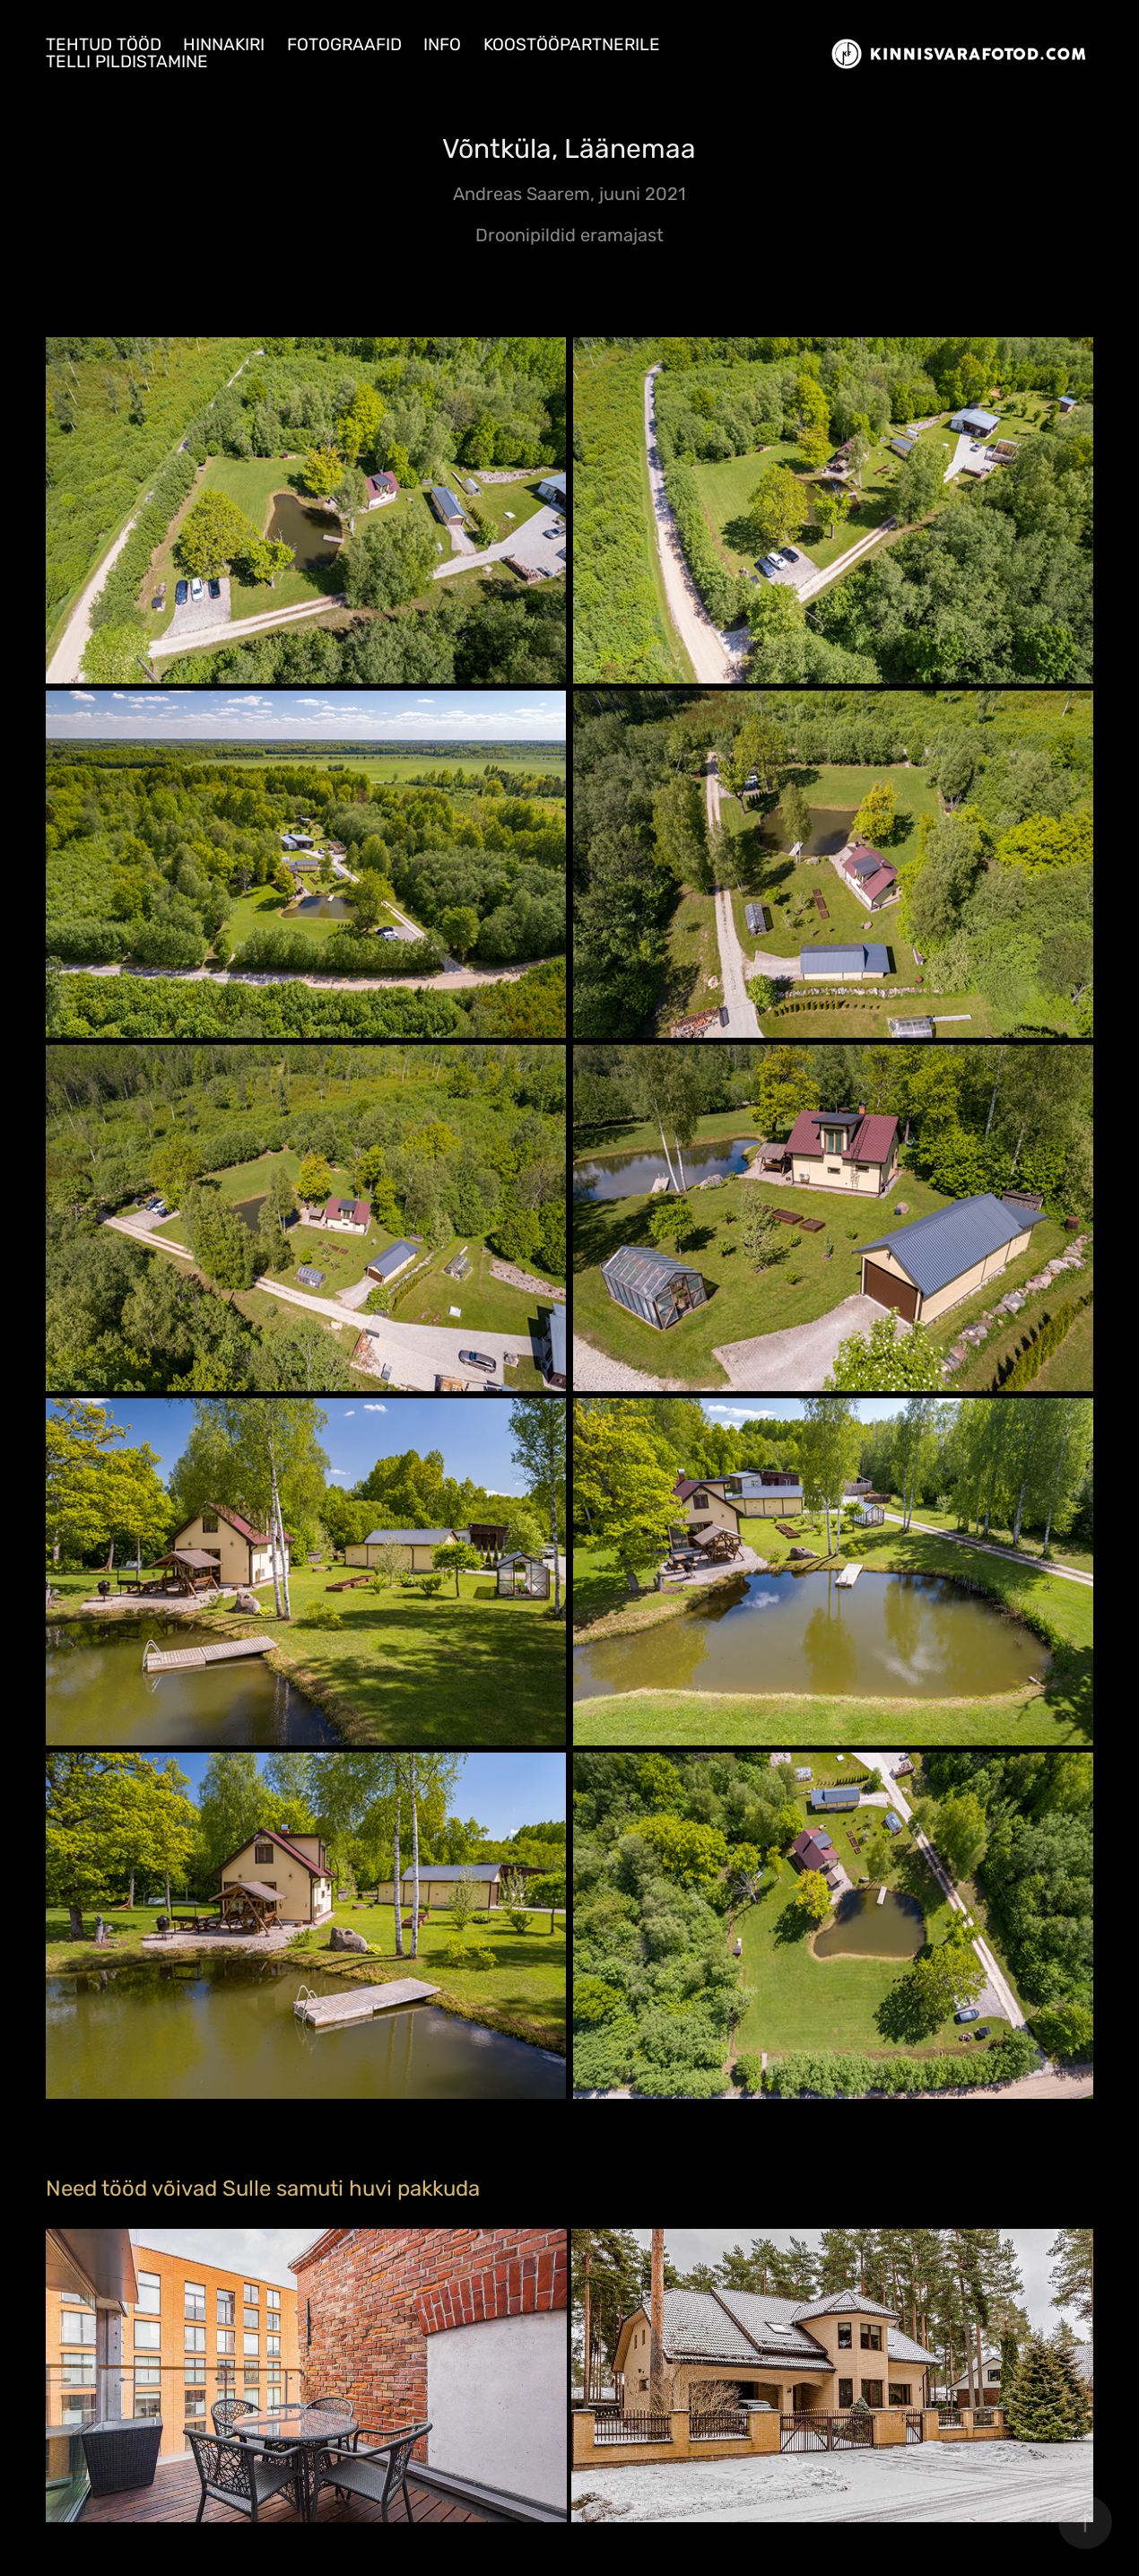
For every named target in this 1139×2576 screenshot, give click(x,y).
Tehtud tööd (103, 45)
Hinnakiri (224, 45)
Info (442, 45)
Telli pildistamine (127, 62)
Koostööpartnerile (571, 45)
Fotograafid (344, 45)
